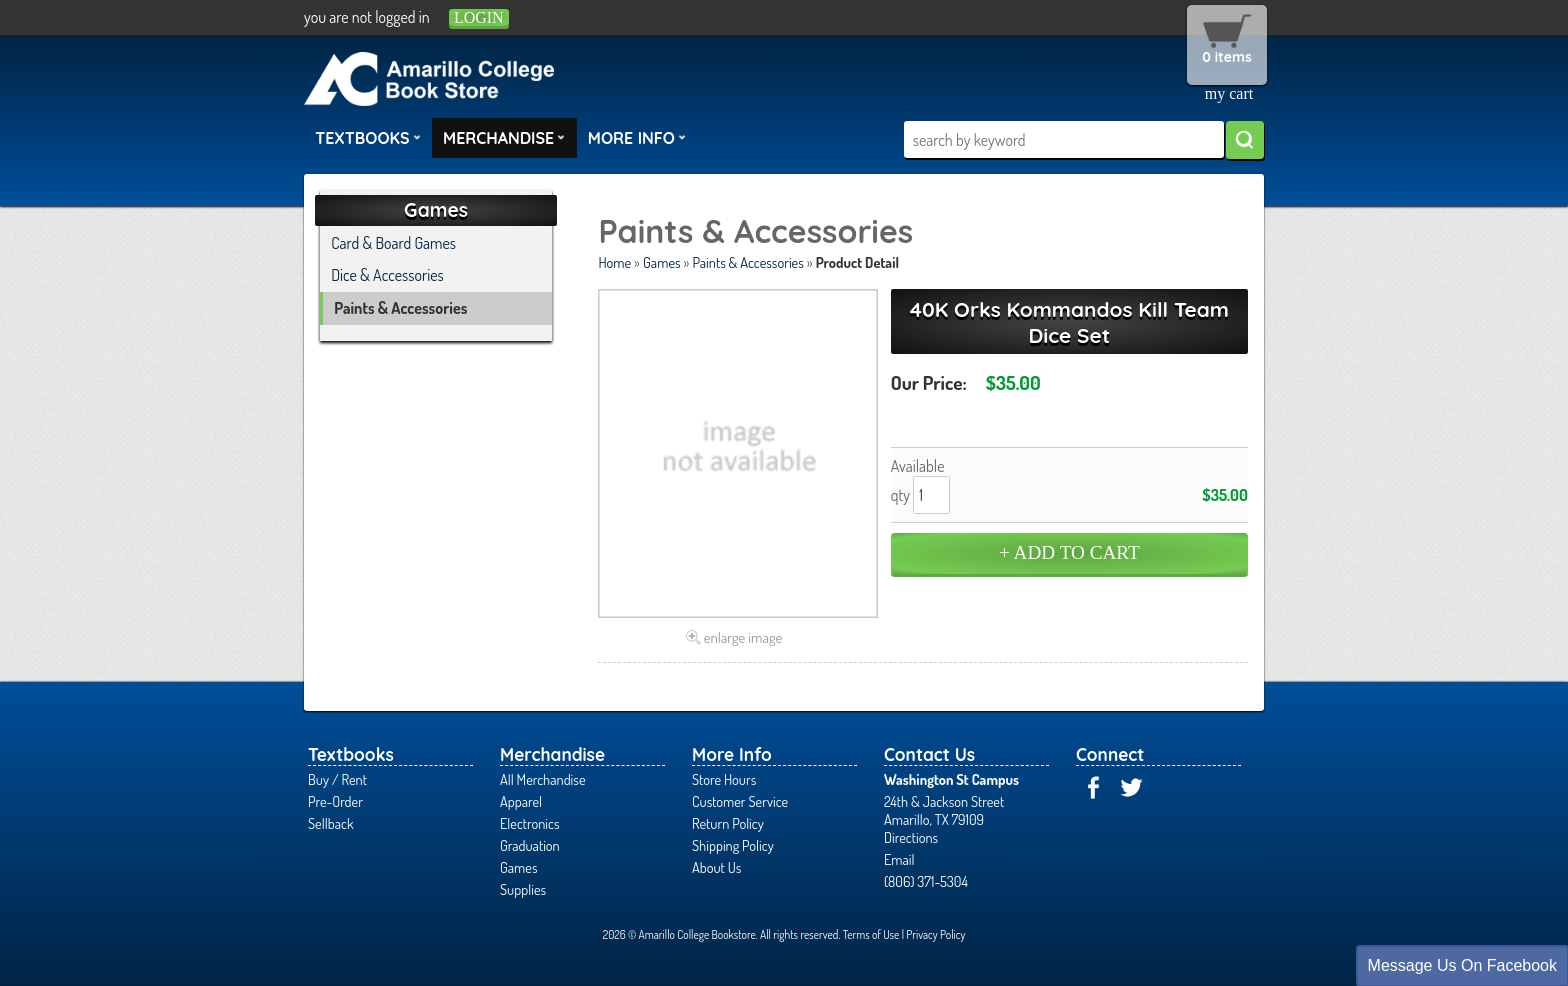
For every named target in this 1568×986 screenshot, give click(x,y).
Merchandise (504, 137)
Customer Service (740, 801)
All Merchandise (543, 779)
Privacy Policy (935, 934)
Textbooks (368, 137)
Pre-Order (335, 801)
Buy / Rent (337, 779)
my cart (1229, 93)
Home (614, 262)
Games (661, 262)
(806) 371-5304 (926, 881)
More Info (637, 137)
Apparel (521, 801)
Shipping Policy (733, 845)
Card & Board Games (393, 243)
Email (899, 859)
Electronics (530, 823)
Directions (911, 837)
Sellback (330, 823)
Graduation (530, 845)
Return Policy (728, 823)
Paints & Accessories (747, 262)
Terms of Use (871, 934)
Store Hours (724, 779)
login (479, 17)
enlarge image (743, 637)
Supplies (523, 889)
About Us (716, 867)
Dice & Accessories (387, 275)
